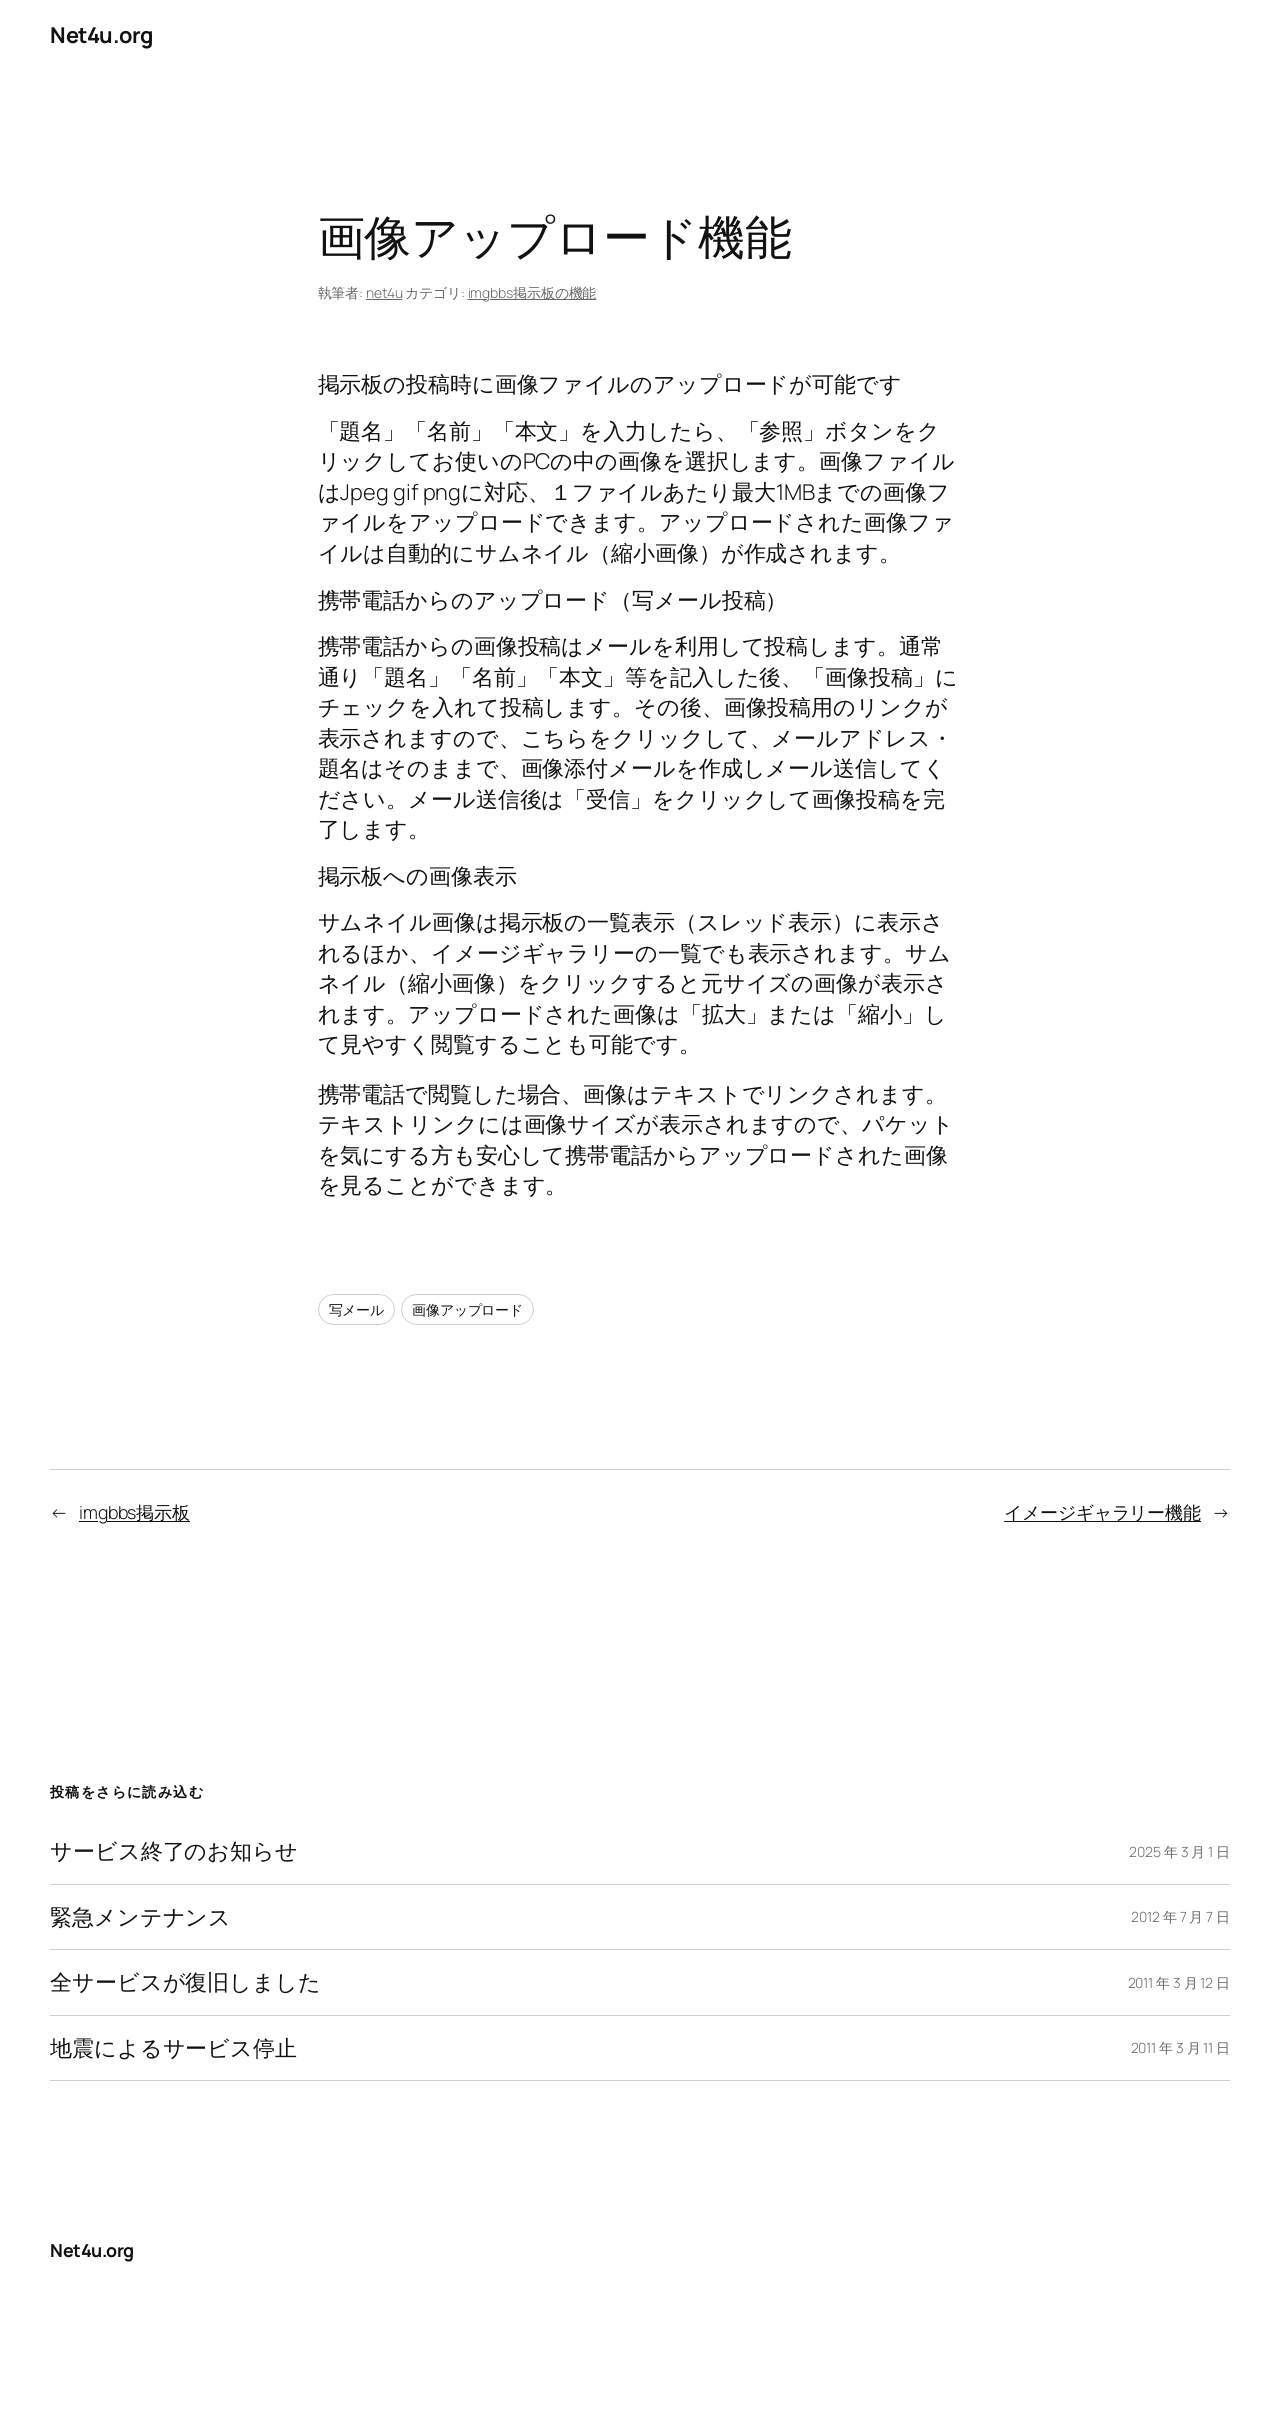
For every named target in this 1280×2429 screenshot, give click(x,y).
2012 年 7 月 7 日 (1180, 1916)
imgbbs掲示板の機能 (532, 292)
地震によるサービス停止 (173, 2048)
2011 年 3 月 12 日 (1179, 1982)
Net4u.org (101, 35)
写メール (357, 1309)
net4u (384, 292)
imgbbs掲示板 (134, 1512)
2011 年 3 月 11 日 (1181, 2047)
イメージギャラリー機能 (1102, 1512)
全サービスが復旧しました (185, 1982)
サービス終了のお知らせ (174, 1851)
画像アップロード (467, 1309)
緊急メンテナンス (140, 1917)
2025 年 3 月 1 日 (1179, 1851)
